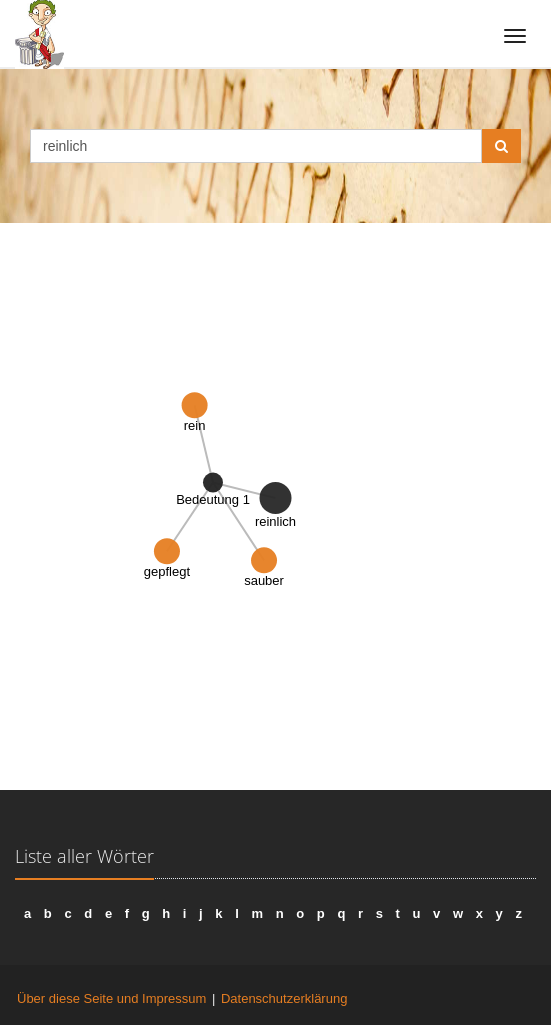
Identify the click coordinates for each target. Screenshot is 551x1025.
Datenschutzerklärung (284, 998)
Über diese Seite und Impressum (111, 998)
